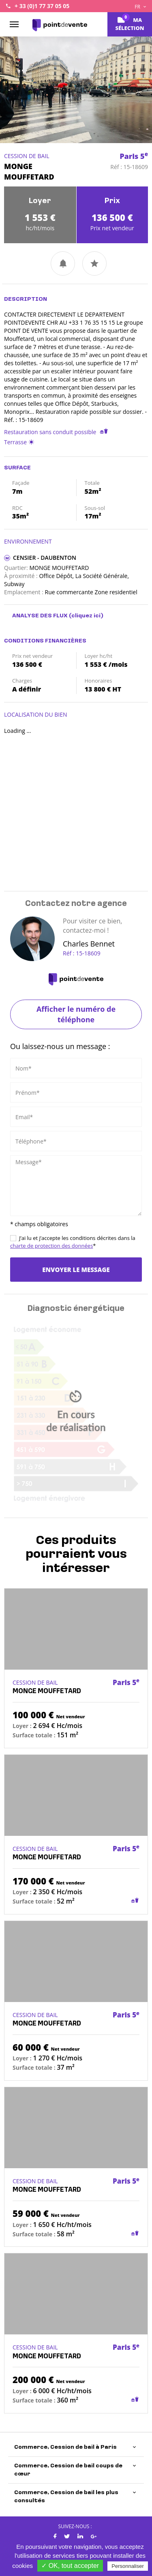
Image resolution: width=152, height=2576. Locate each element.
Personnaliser (127, 2566)
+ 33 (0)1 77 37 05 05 (42, 6)
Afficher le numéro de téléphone (76, 1014)
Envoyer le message (75, 1270)
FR (140, 6)
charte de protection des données (51, 1245)
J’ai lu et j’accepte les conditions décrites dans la (72, 1241)
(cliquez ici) (86, 616)
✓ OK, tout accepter (70, 2565)
